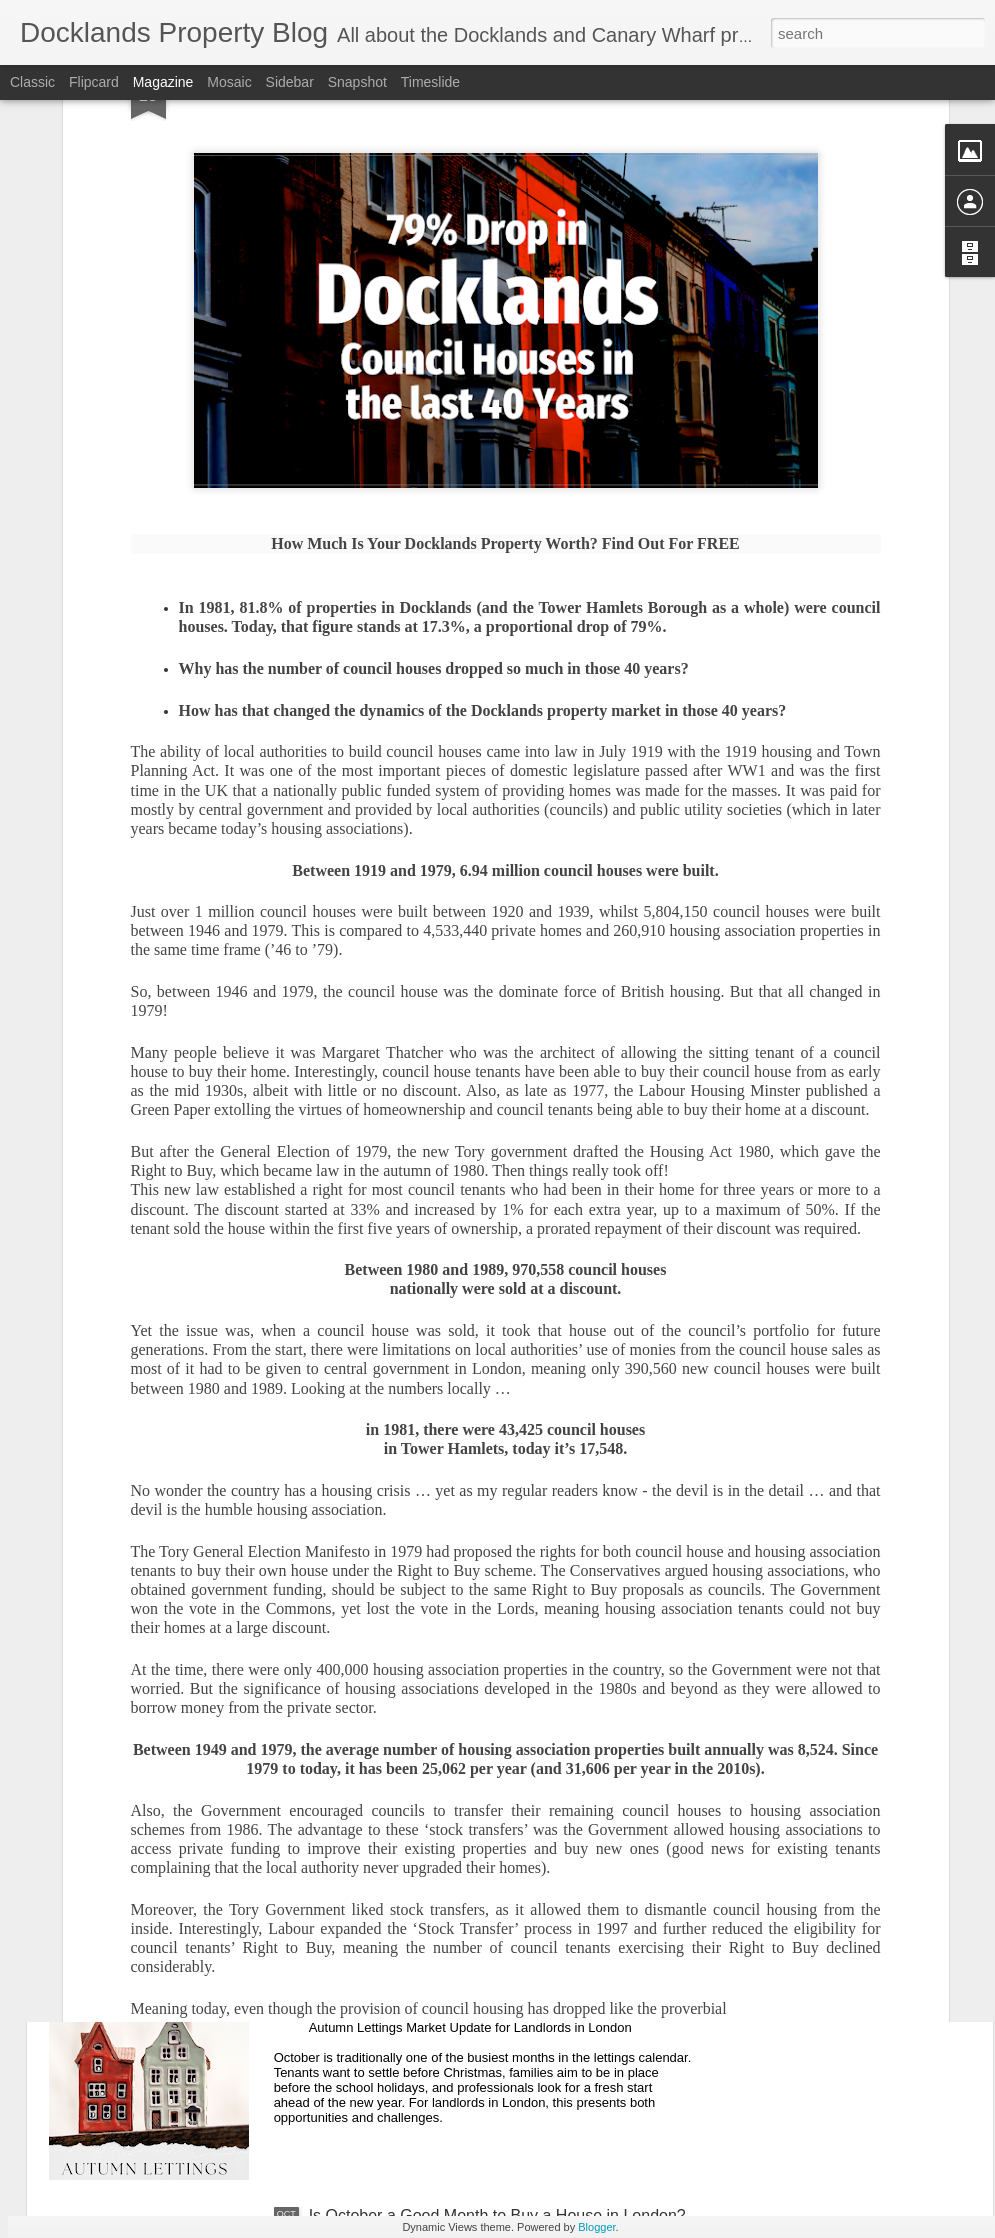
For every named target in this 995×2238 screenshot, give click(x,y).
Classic (32, 82)
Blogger (596, 2227)
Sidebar (290, 82)
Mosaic (229, 82)
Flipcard (94, 82)
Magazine (163, 82)
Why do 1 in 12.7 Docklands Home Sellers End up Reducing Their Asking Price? (486, 1770)
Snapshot (357, 82)
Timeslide (430, 82)
